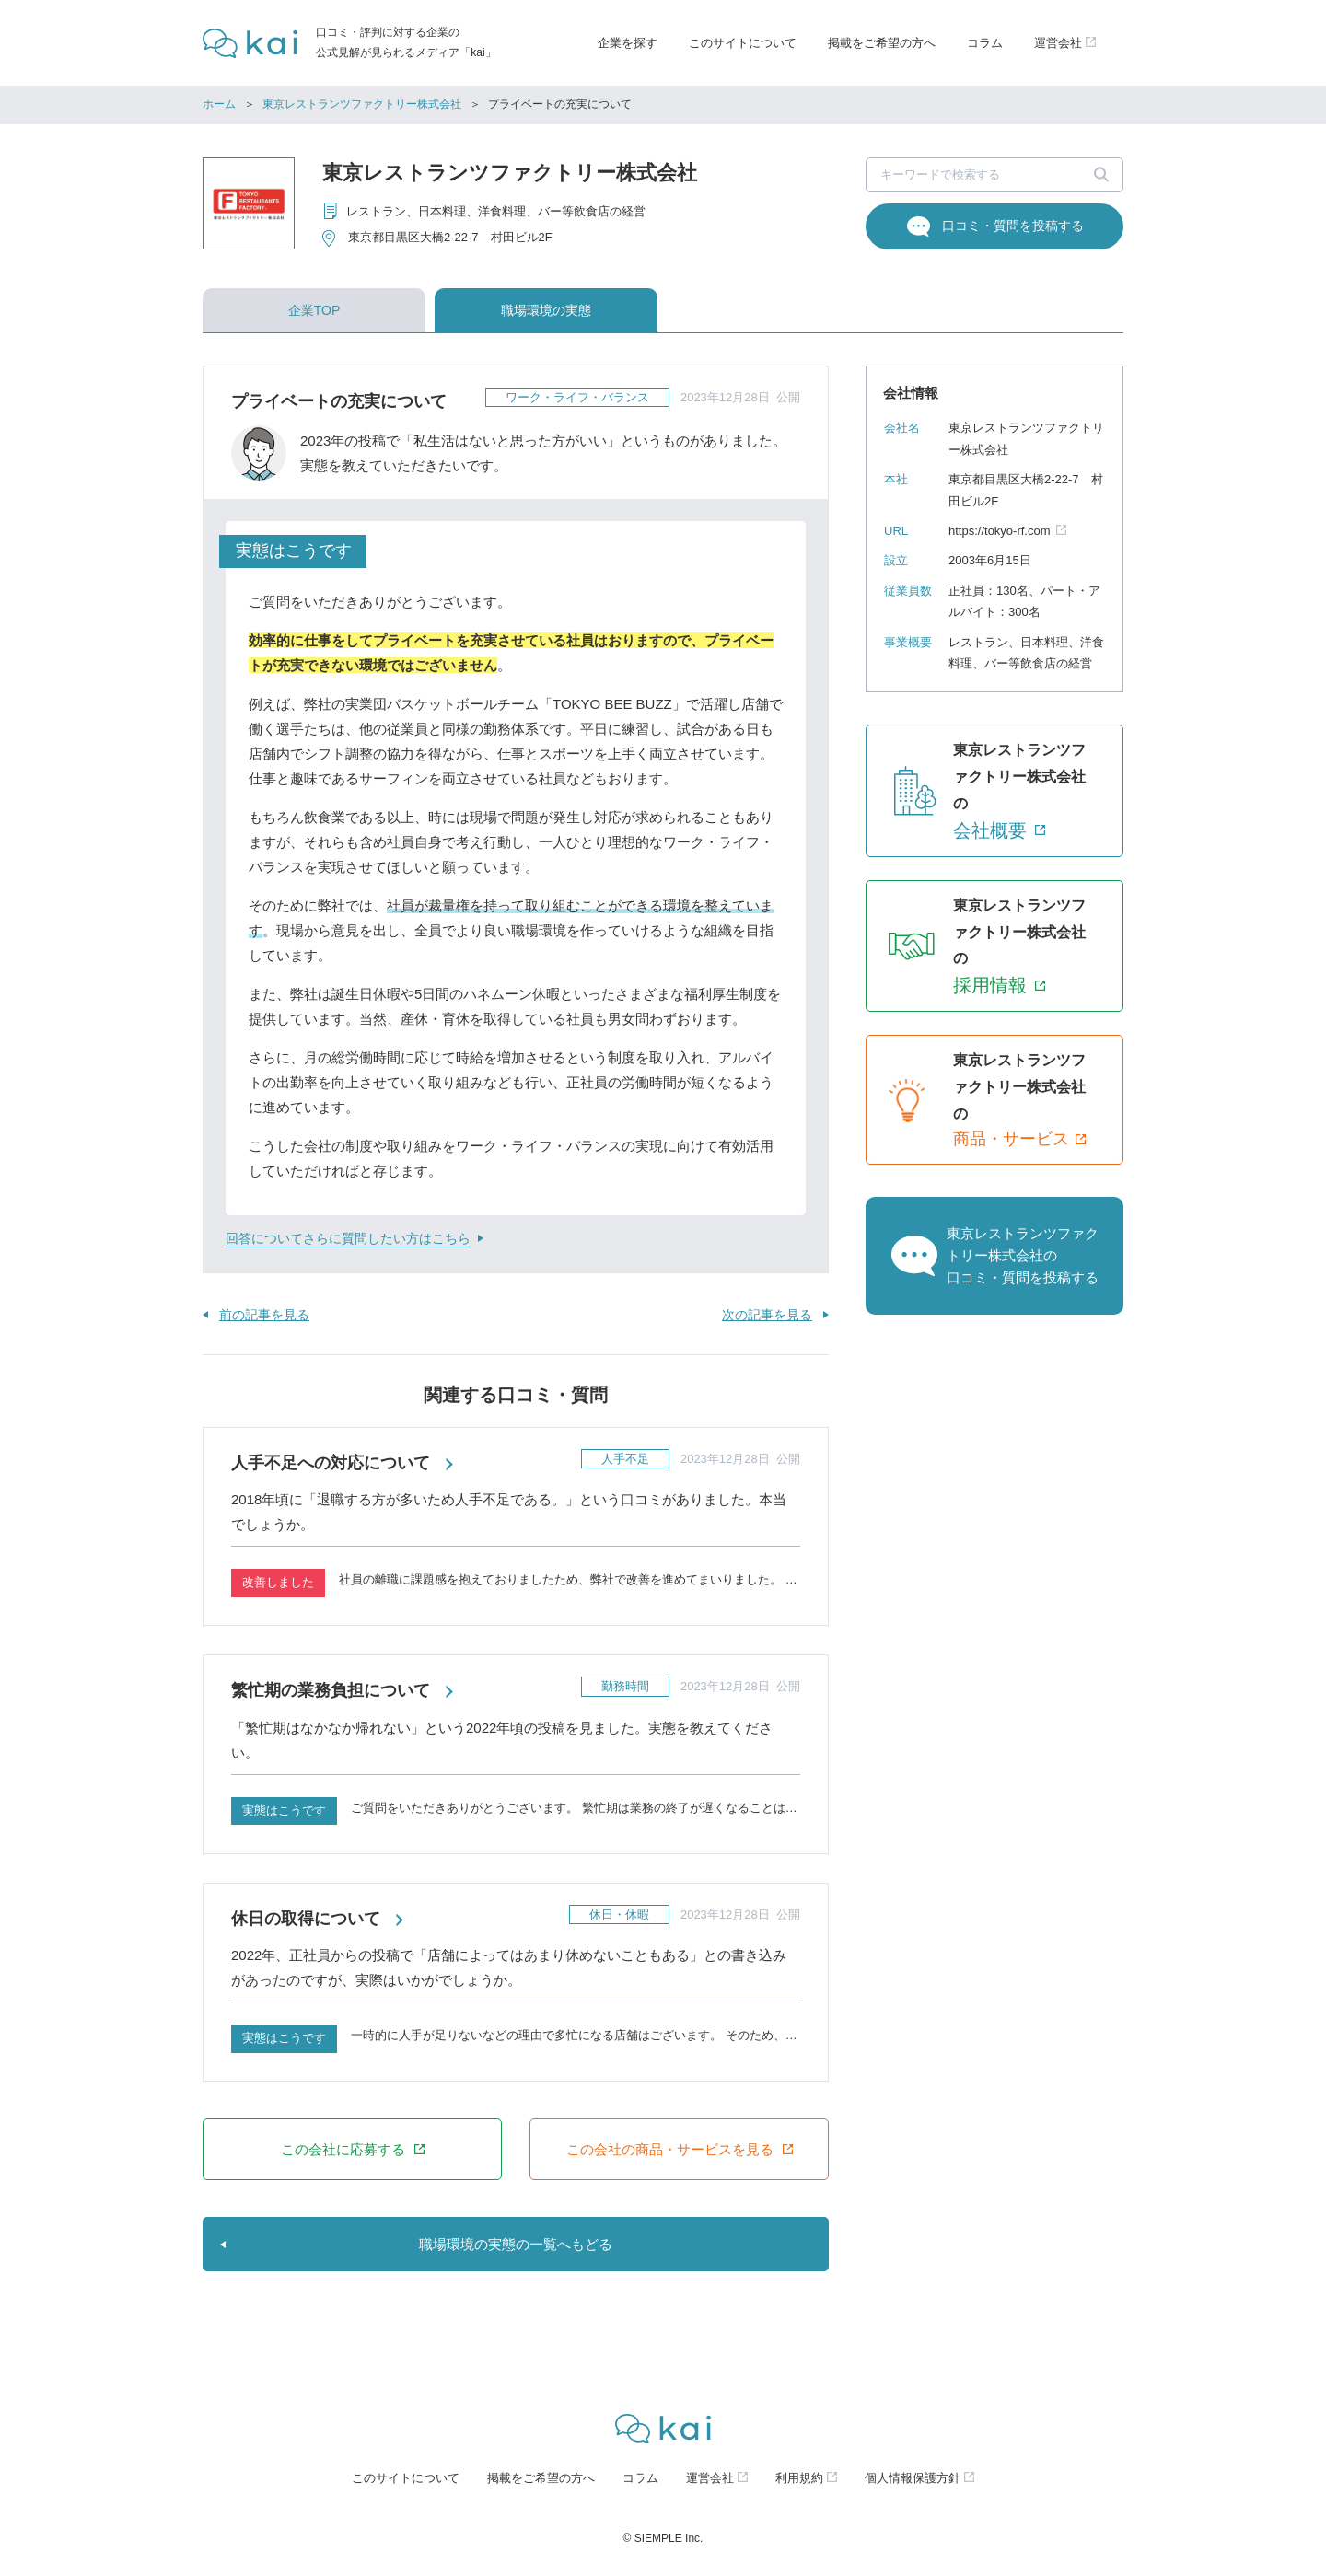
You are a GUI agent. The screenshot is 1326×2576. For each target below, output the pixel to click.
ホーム (219, 104)
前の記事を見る (264, 1314)
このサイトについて (743, 43)
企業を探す (627, 43)
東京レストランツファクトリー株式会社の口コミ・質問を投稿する (1023, 1255)
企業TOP (314, 310)
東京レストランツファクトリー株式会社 (361, 104)
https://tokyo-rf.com (999, 531)
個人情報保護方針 (912, 2478)
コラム (985, 43)
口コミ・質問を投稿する (1013, 225)
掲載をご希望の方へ (882, 43)
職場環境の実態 (546, 310)
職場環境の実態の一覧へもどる (515, 2244)
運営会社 (710, 2478)
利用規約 (799, 2478)
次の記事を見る (767, 1314)
